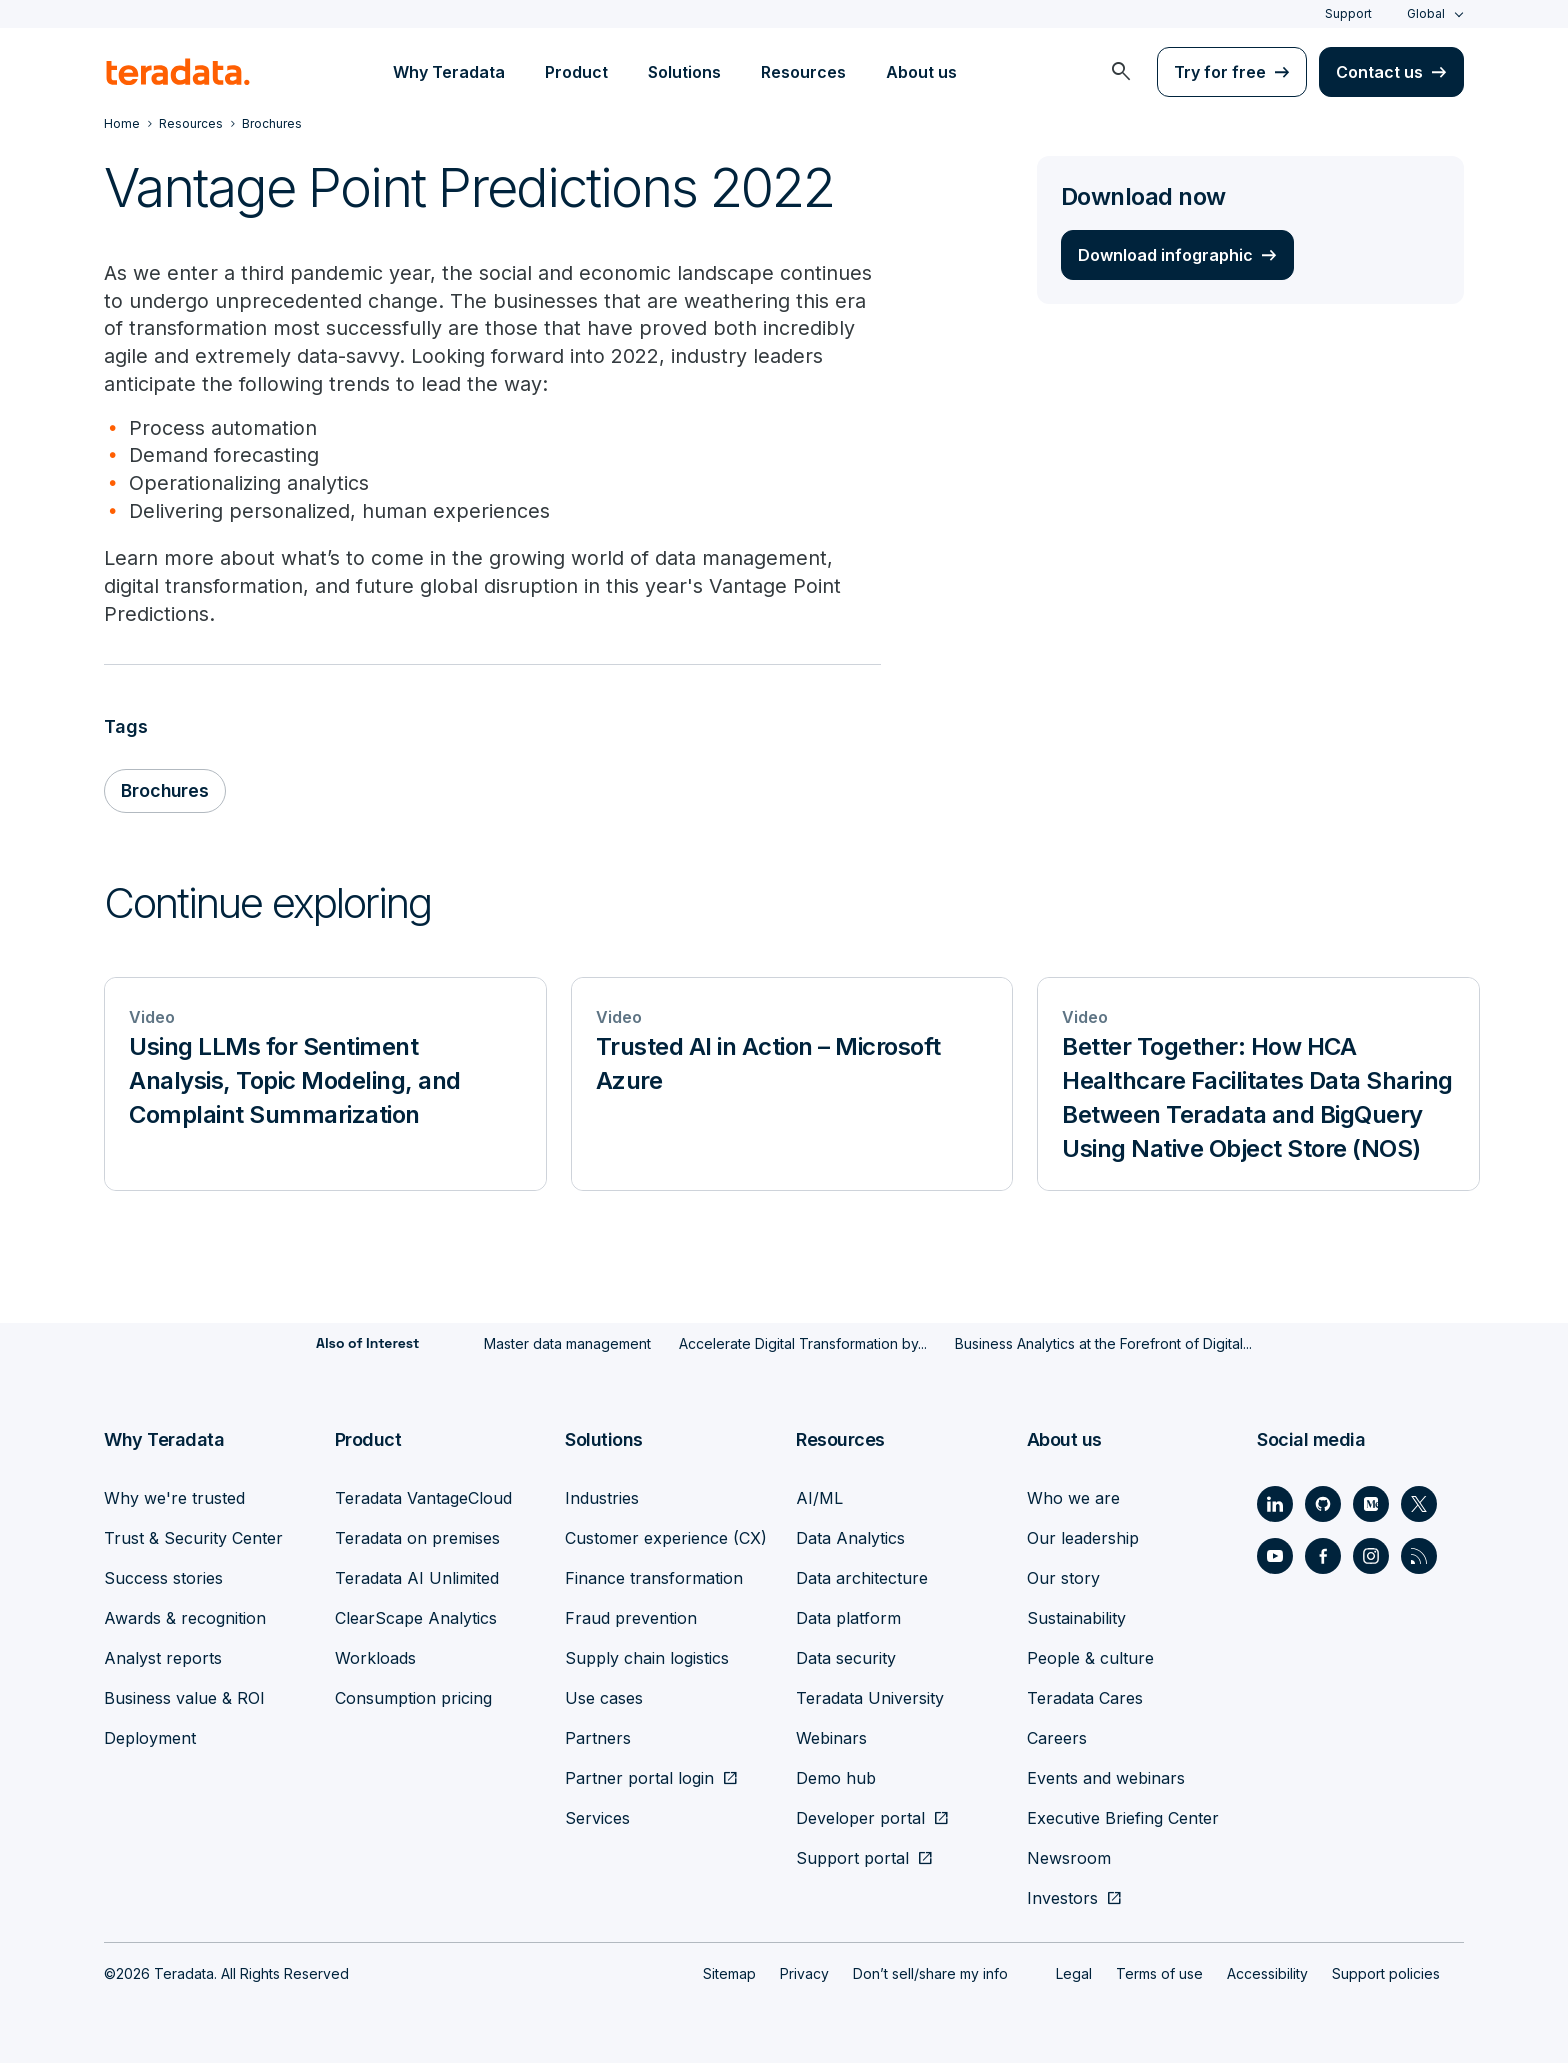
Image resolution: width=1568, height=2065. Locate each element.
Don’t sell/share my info (930, 1975)
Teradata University (870, 1700)
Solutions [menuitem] (684, 72)
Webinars (831, 1740)
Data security (846, 1660)
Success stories (163, 1580)
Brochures (166, 794)
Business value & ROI (184, 1700)
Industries (602, 1500)
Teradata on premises (417, 1540)
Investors (1062, 1900)
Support (1348, 13)
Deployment (150, 1740)
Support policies (1386, 1975)
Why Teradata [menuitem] (449, 72)
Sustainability (1076, 1620)
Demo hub (836, 1780)
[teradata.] (178, 72)
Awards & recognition (185, 1620)
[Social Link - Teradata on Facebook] (1323, 1558)
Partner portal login (639, 1780)
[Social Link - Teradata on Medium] (1371, 1506)
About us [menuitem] (921, 72)
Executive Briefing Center (1123, 1820)
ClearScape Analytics (416, 1620)
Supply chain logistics (647, 1660)
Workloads (375, 1660)
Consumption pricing (413, 1700)
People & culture (1090, 1660)
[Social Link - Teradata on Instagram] (1371, 1558)
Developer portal (860, 1820)
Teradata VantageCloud (423, 1500)
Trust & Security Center (193, 1540)
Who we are (1073, 1500)
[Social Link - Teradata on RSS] (1419, 1558)
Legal (1074, 1975)
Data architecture (862, 1580)
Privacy (804, 1975)
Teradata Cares (1085, 1700)
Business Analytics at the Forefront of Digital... (1103, 1346)
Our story (1063, 1580)
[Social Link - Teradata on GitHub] (1323, 1506)
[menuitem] (1121, 72)
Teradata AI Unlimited (417, 1580)
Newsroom (1069, 1860)
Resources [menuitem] (803, 72)
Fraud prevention (631, 1620)
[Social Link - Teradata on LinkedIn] (1275, 1506)
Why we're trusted (174, 1500)
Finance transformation (654, 1580)
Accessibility (1267, 1975)
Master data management (567, 1346)
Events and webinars (1106, 1780)
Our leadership (1083, 1540)
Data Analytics (850, 1540)
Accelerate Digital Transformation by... (803, 1346)
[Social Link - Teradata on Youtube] (1275, 1558)
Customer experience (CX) (666, 1540)
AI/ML (819, 1500)
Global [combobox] (1426, 13)
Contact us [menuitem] (1379, 72)
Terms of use (1159, 1975)
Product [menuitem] (576, 72)
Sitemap (729, 1975)
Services (597, 1820)
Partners (598, 1740)
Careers (1057, 1740)
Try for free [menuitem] (1220, 72)
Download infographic (1165, 255)
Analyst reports (163, 1660)
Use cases (604, 1700)
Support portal (852, 1860)
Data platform (848, 1620)
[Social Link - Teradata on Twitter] (1419, 1506)
